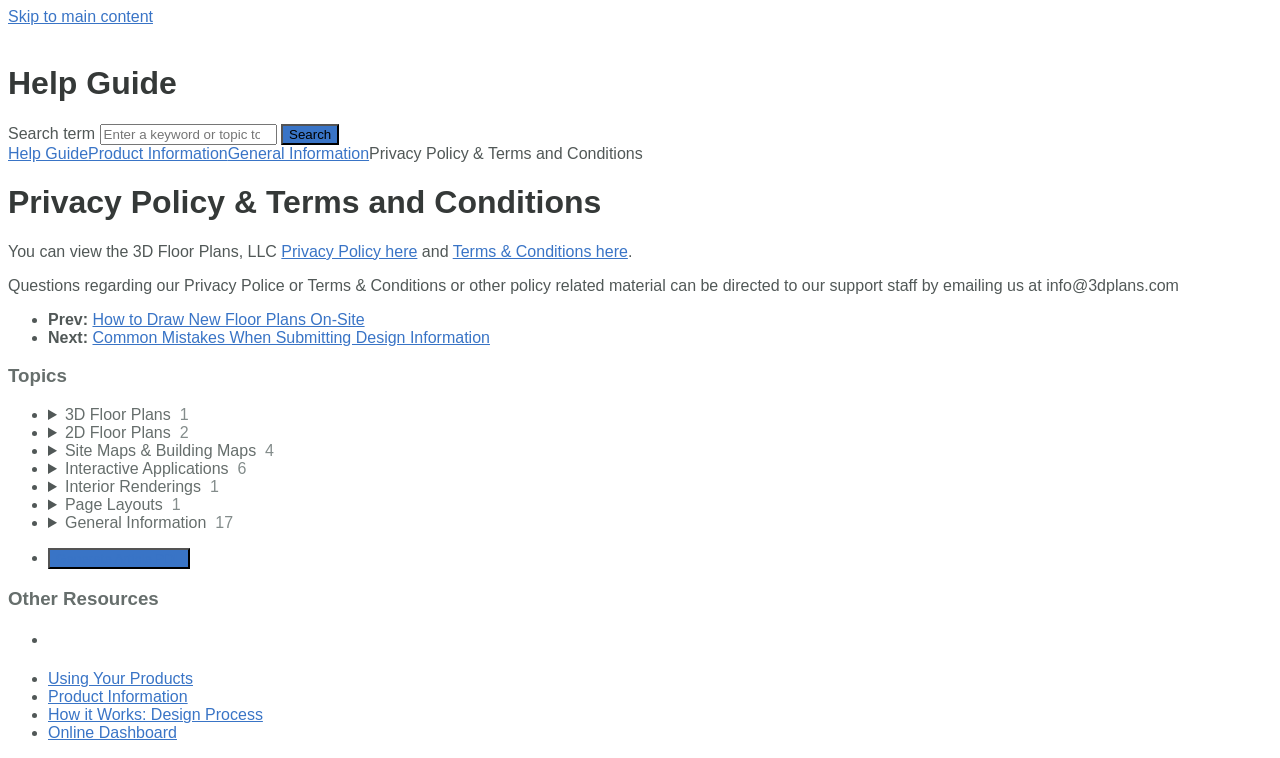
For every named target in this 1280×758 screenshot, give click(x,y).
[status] (640, 286)
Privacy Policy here (349, 251)
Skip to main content (80, 16)
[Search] (188, 134)
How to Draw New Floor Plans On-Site (228, 319)
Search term (51, 133)
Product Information (158, 153)
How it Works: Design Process (155, 714)
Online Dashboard (112, 732)
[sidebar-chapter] (660, 415)
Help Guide (48, 153)
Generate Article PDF (119, 558)
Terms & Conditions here (540, 251)
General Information (298, 153)
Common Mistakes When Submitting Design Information (291, 337)
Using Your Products (120, 678)
